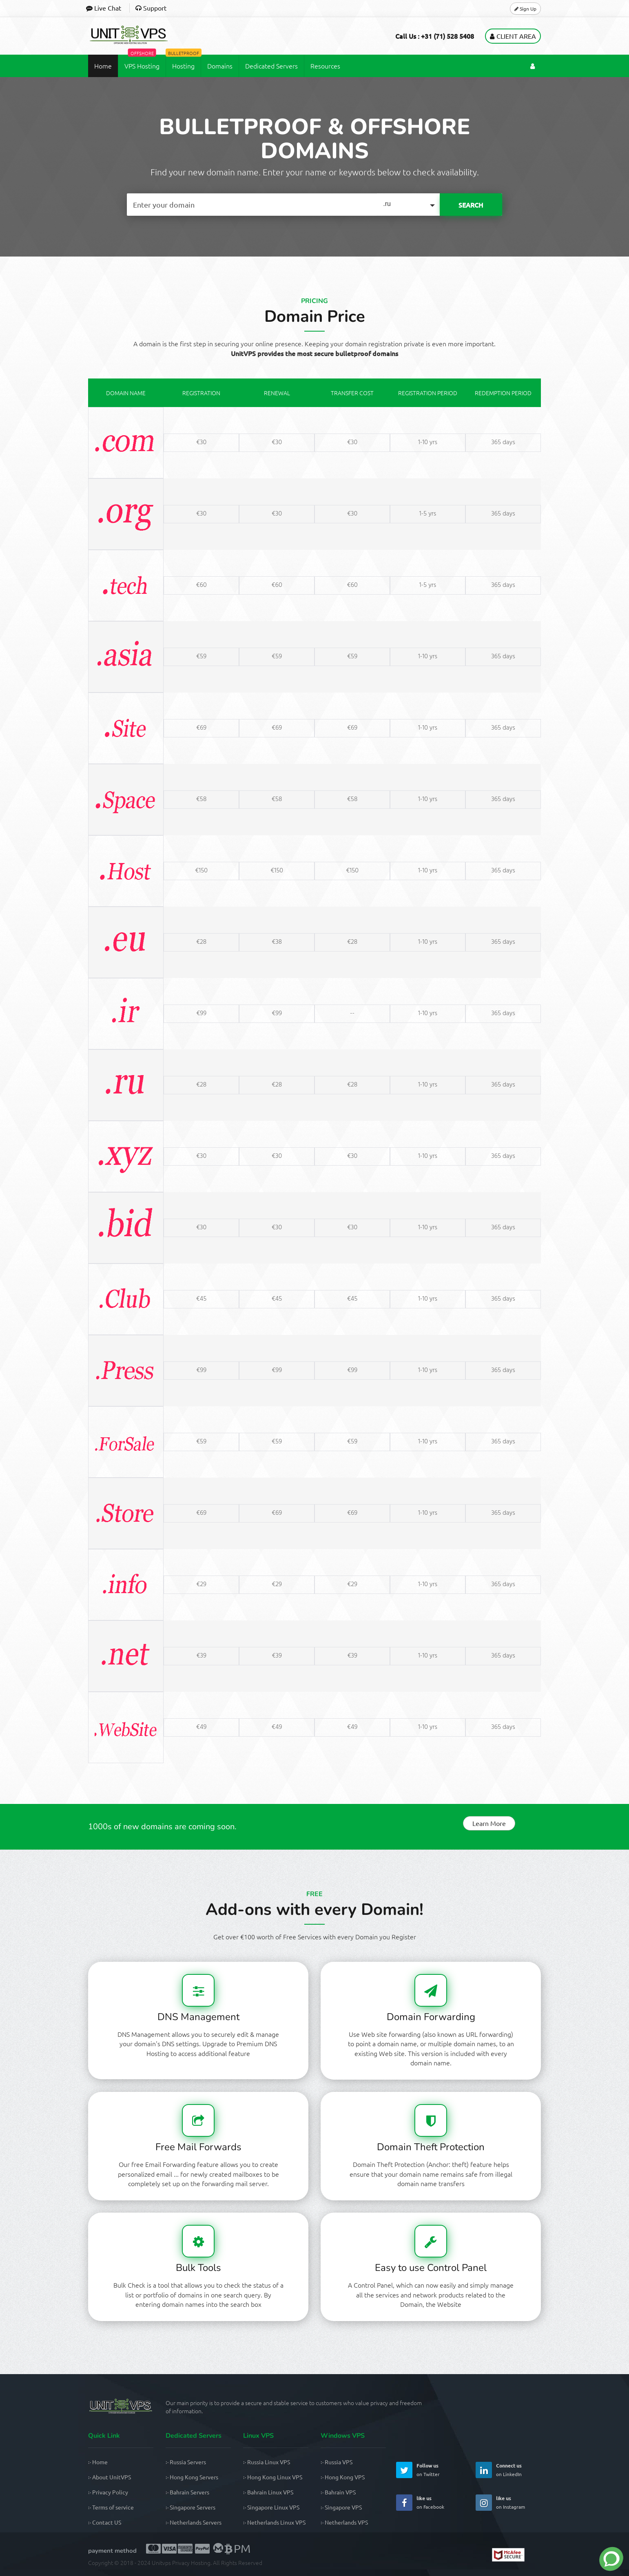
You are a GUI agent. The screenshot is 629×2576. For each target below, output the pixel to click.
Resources (325, 65)
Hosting (183, 62)
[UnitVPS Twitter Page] (404, 2469)
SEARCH (470, 204)
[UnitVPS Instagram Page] (484, 2502)
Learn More (489, 1823)
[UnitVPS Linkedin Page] (484, 2469)
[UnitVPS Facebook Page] (404, 2502)
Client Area (513, 36)
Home (103, 65)
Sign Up (525, 8)
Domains (220, 65)
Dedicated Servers (271, 65)
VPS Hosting (141, 62)
